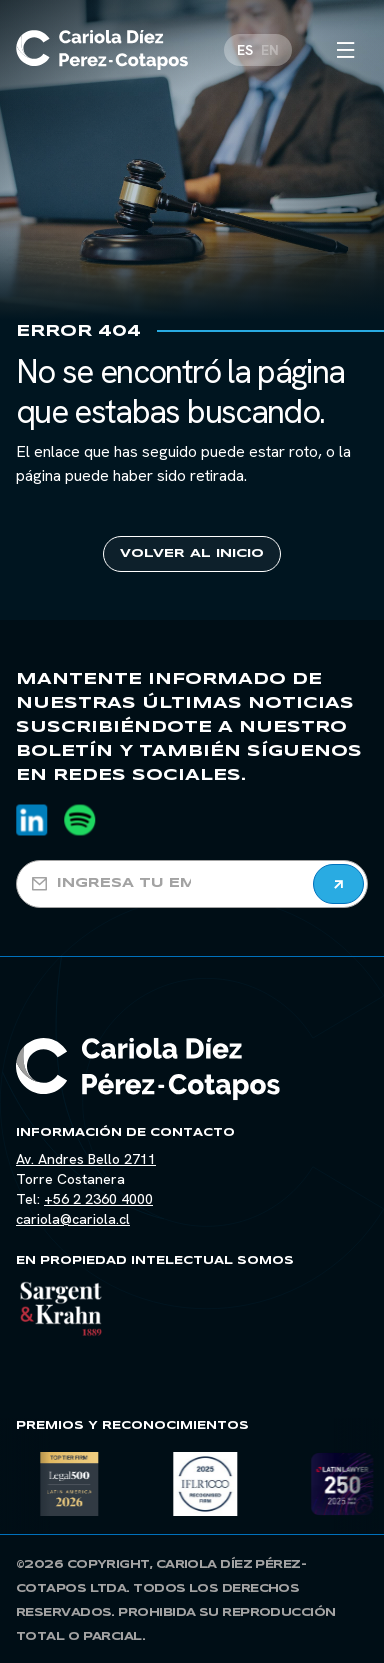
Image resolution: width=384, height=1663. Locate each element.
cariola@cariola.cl (73, 1219)
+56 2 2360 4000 (98, 1199)
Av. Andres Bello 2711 (86, 1159)
